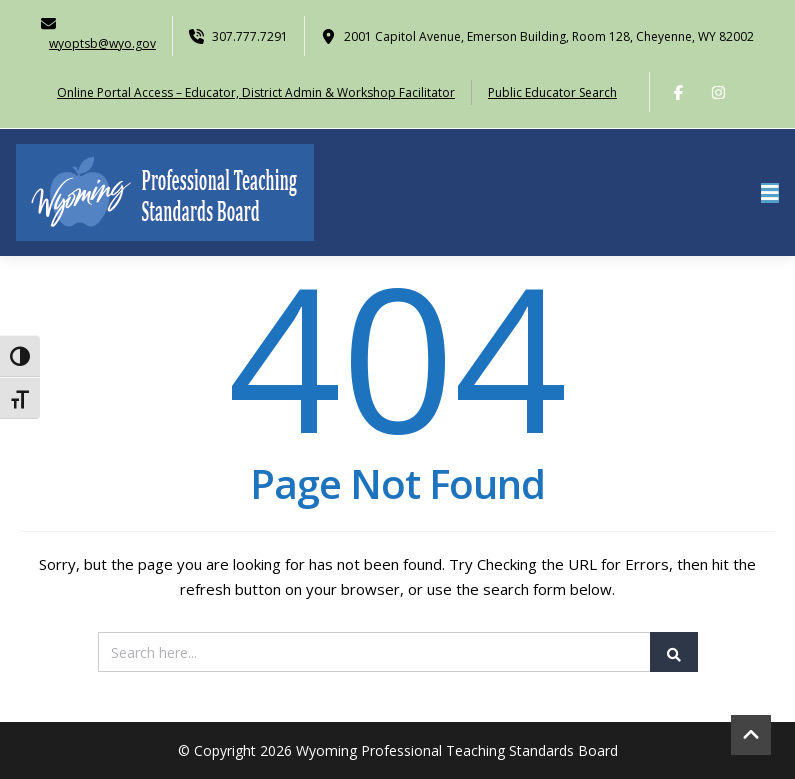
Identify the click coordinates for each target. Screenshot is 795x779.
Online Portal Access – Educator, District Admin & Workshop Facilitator (256, 92)
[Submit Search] (674, 652)
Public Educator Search (552, 92)
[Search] (398, 652)
